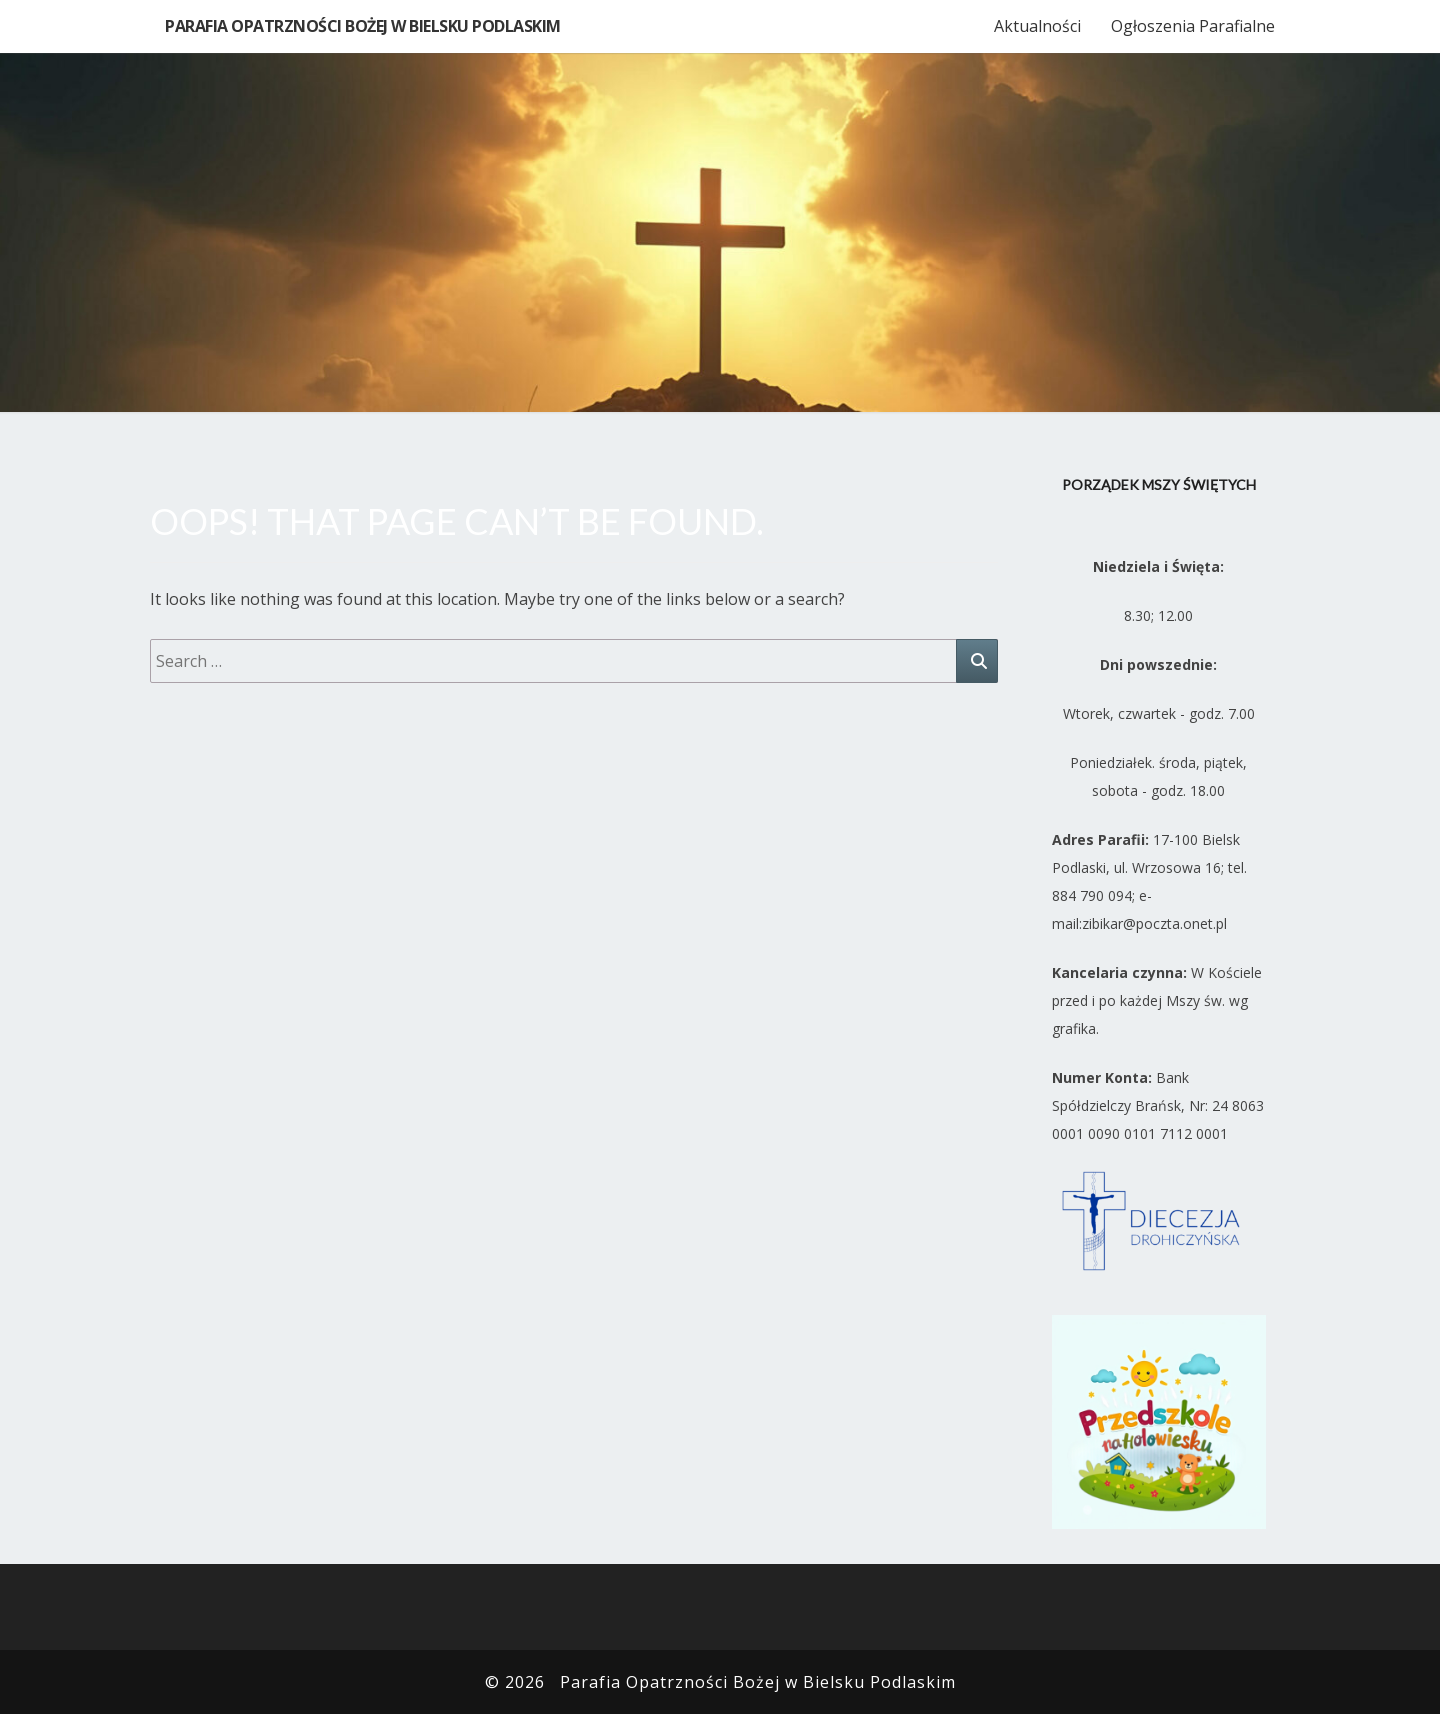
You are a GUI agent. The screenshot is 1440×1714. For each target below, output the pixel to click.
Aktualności (1037, 26)
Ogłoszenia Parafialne (1193, 26)
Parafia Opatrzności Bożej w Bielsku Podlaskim (363, 26)
